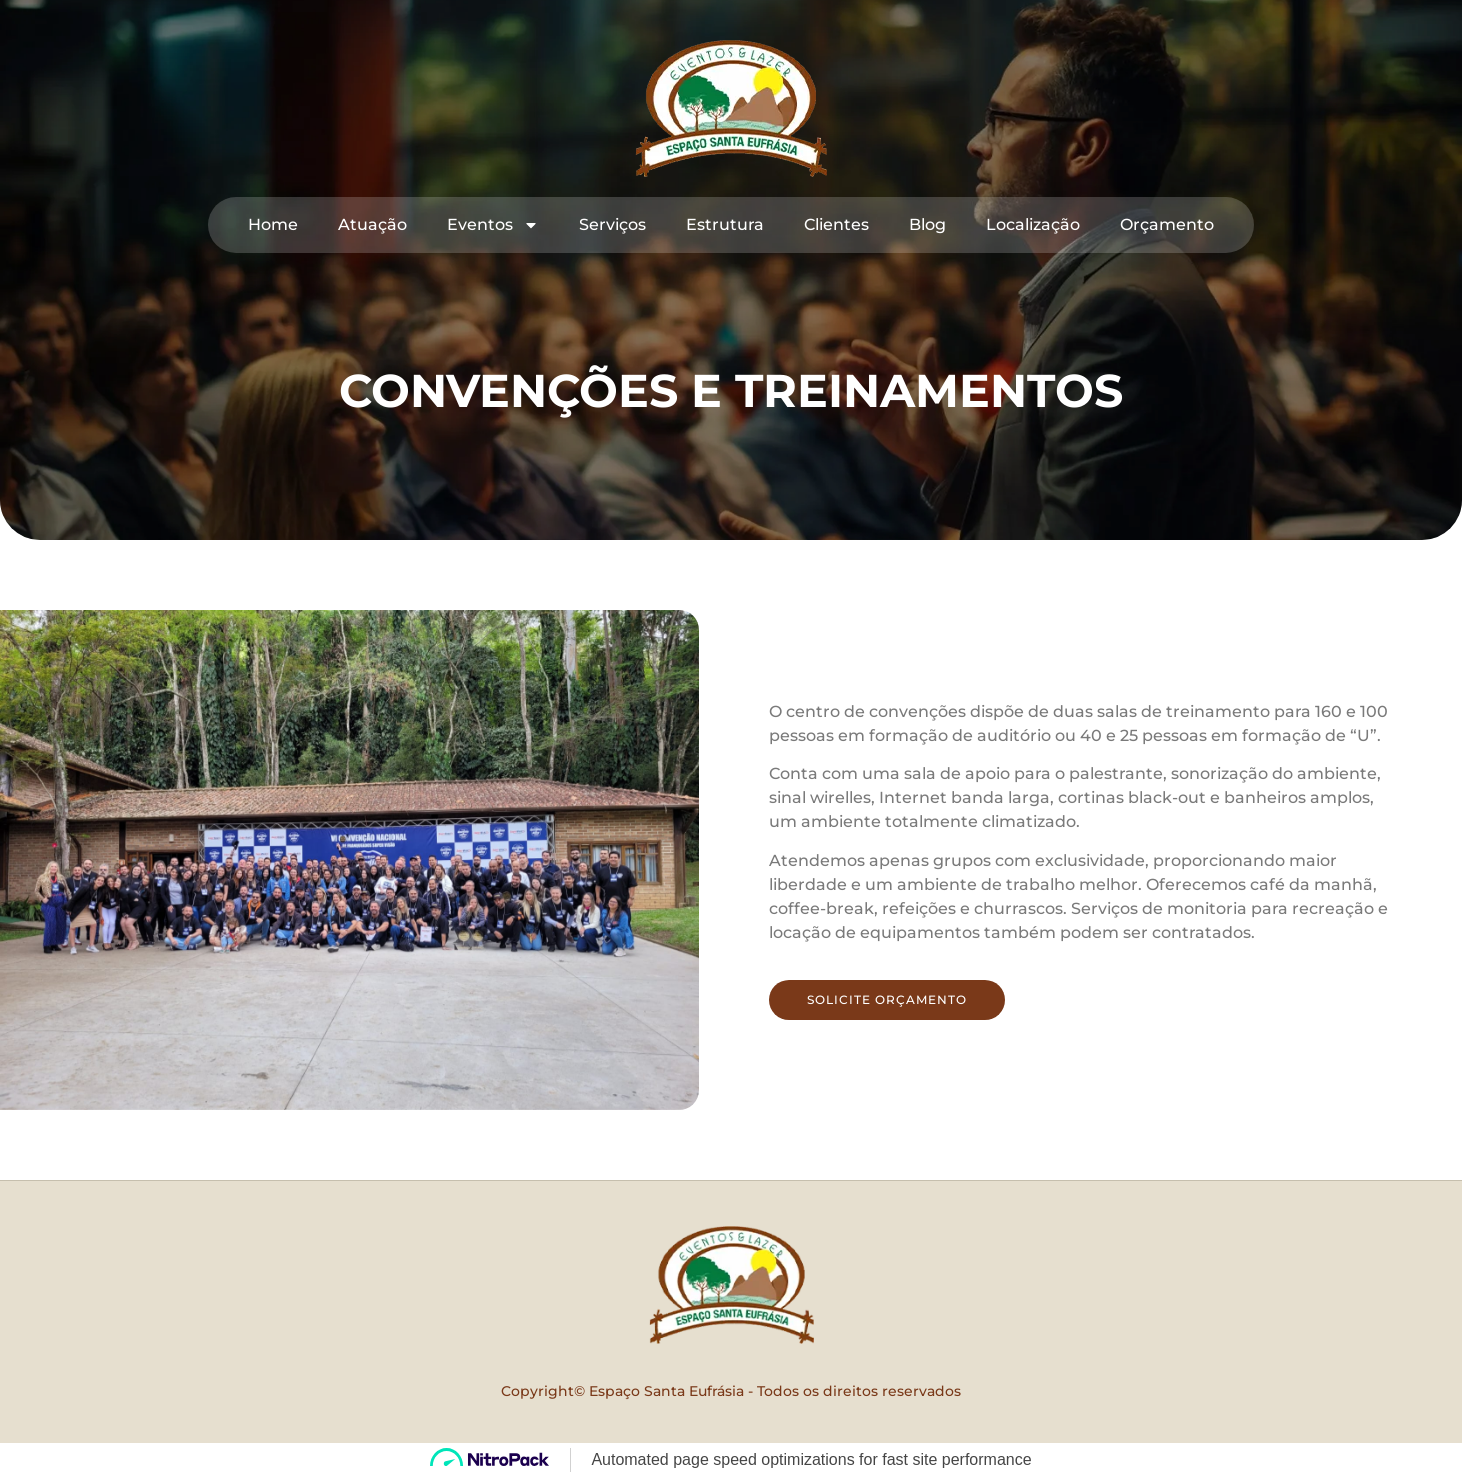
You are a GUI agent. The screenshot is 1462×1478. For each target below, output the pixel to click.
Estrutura (725, 224)
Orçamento (1167, 224)
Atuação (372, 224)
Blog (927, 224)
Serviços (612, 224)
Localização (1033, 224)
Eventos (493, 225)
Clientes (836, 224)
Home (273, 224)
